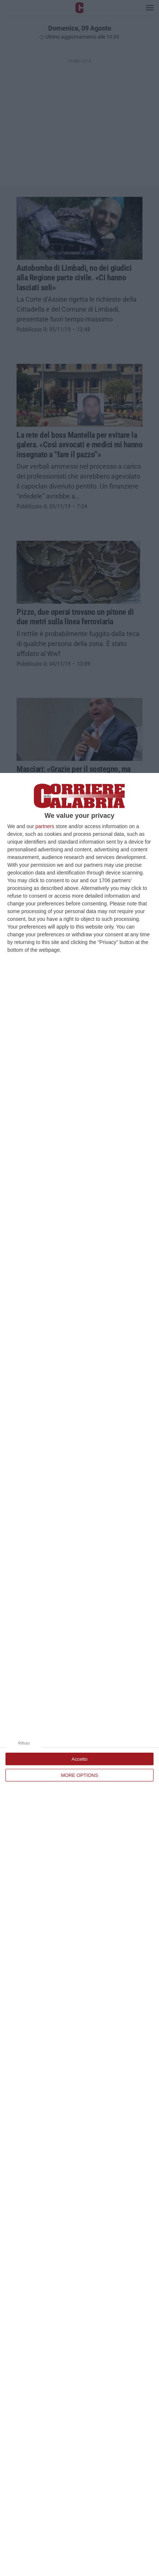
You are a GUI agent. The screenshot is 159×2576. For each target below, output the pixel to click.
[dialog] (79, 1674)
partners (44, 826)
